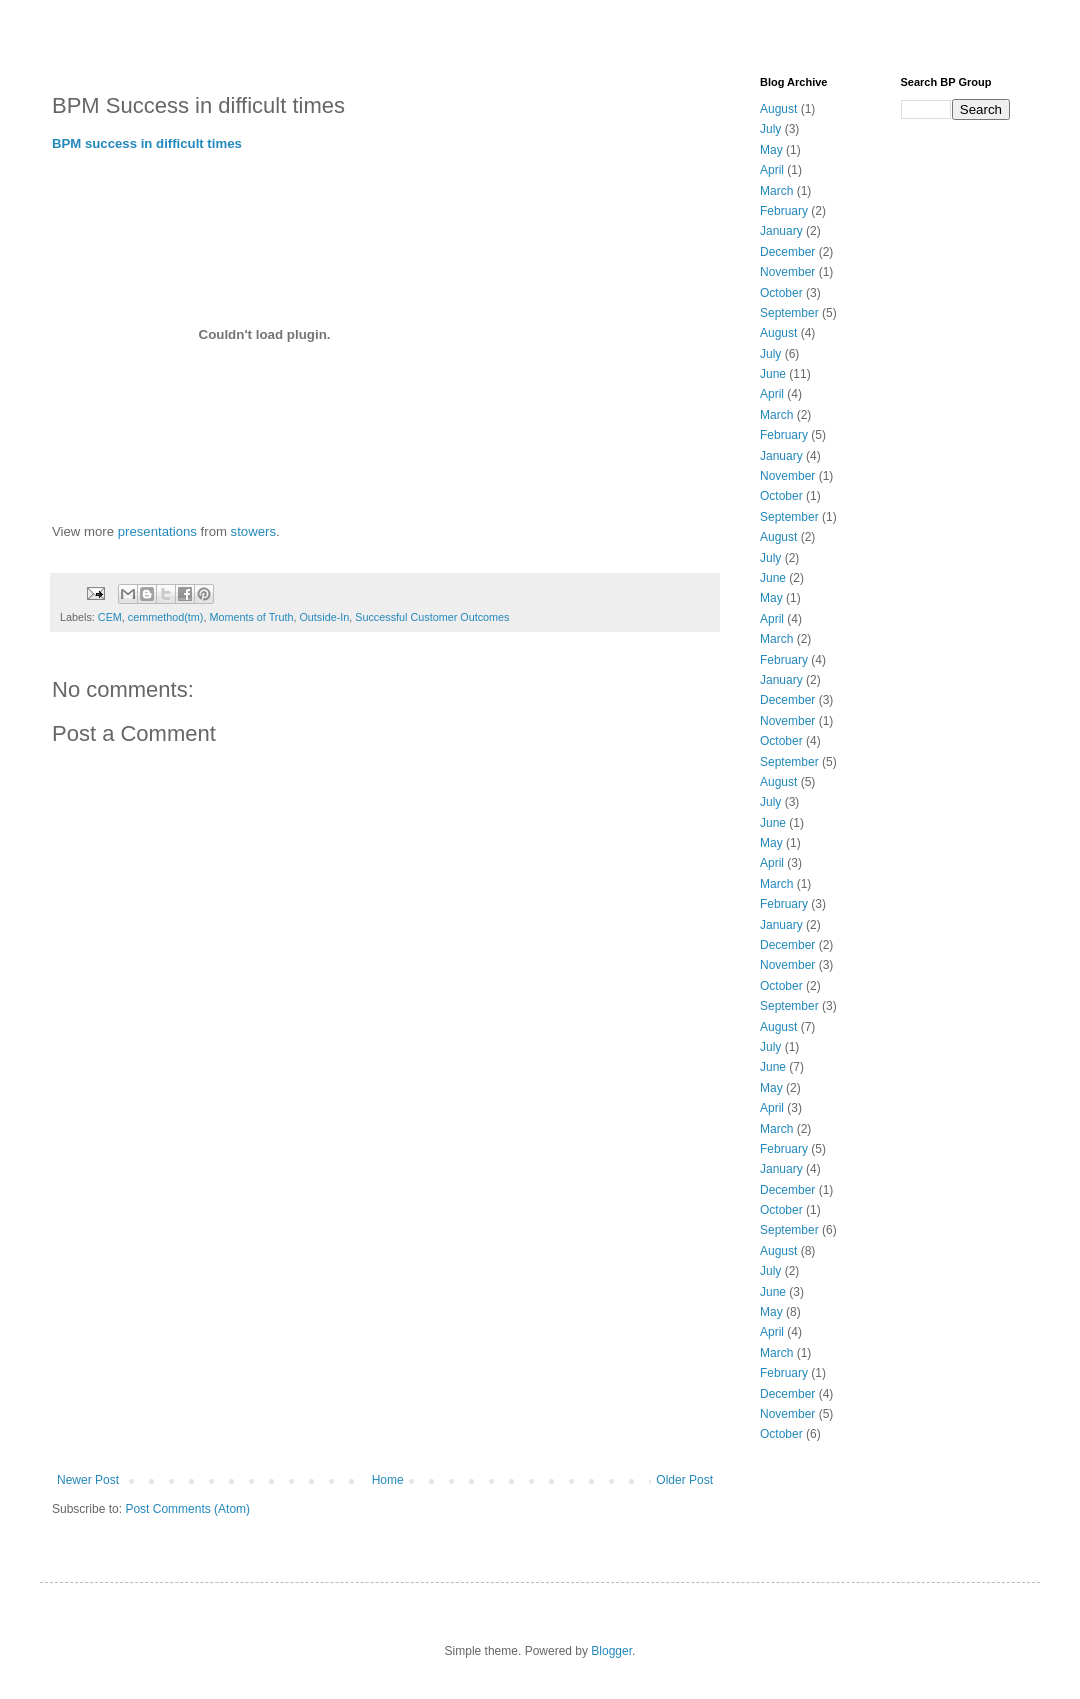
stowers (253, 531)
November (787, 272)
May (771, 150)
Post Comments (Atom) (187, 1509)
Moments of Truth (251, 617)
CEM (110, 617)
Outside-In (324, 617)
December (787, 252)
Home (388, 1480)
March (776, 191)
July (770, 129)
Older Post (684, 1480)
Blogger (611, 1651)
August (778, 109)
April (772, 170)
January (781, 231)
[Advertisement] (385, 1323)
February (784, 211)
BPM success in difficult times (147, 143)
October (781, 293)
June (773, 374)
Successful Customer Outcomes (432, 617)
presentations (157, 531)
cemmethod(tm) (166, 617)
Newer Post (88, 1480)
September (789, 313)
